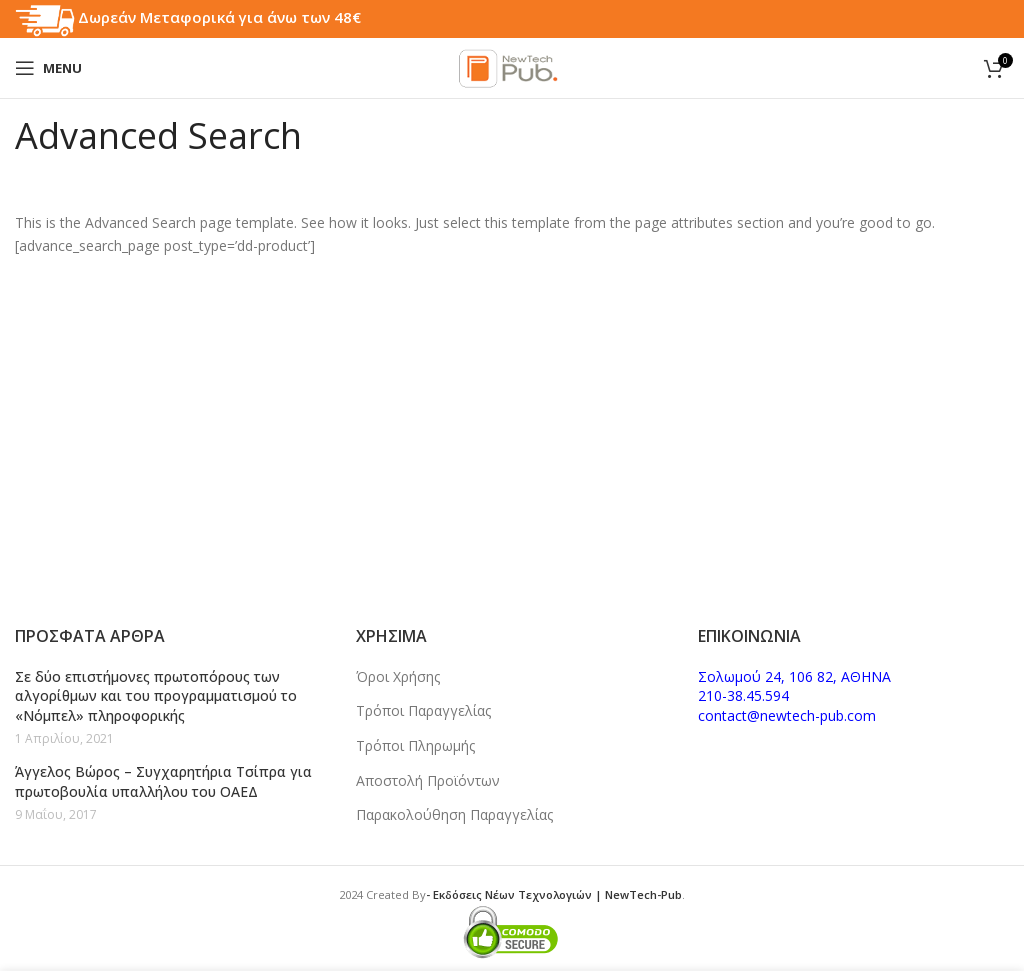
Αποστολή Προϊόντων (428, 780)
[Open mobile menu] (48, 68)
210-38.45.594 (743, 695)
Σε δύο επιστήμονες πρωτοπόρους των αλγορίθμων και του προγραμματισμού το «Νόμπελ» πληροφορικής (156, 696)
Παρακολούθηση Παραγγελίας (454, 814)
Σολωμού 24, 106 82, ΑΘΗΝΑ (794, 676)
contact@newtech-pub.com (787, 715)
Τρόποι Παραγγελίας (423, 710)
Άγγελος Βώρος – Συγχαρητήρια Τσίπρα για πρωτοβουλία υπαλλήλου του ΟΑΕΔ (163, 781)
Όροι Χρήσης (398, 676)
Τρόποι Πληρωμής (415, 745)
